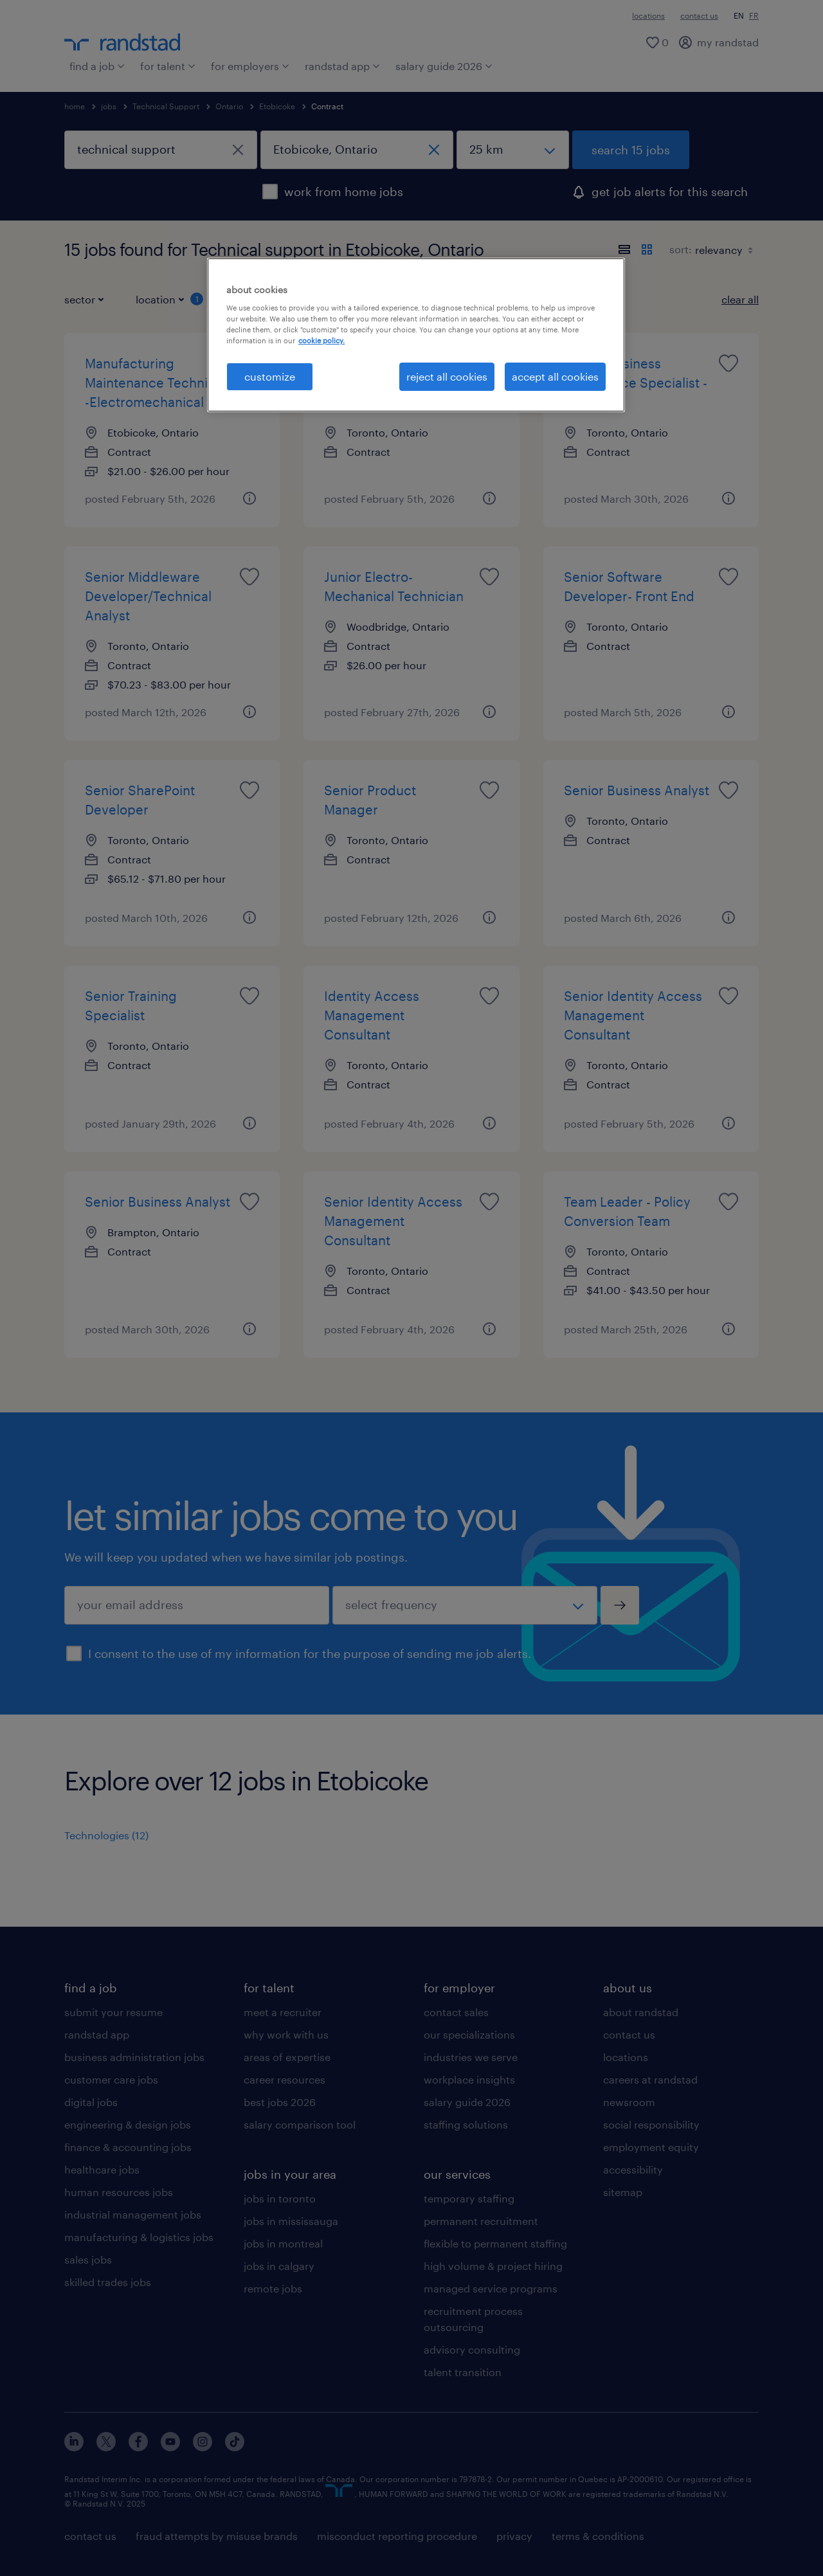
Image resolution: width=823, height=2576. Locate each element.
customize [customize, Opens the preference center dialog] (269, 376)
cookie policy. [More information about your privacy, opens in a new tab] (321, 340)
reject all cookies (446, 376)
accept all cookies (555, 376)
